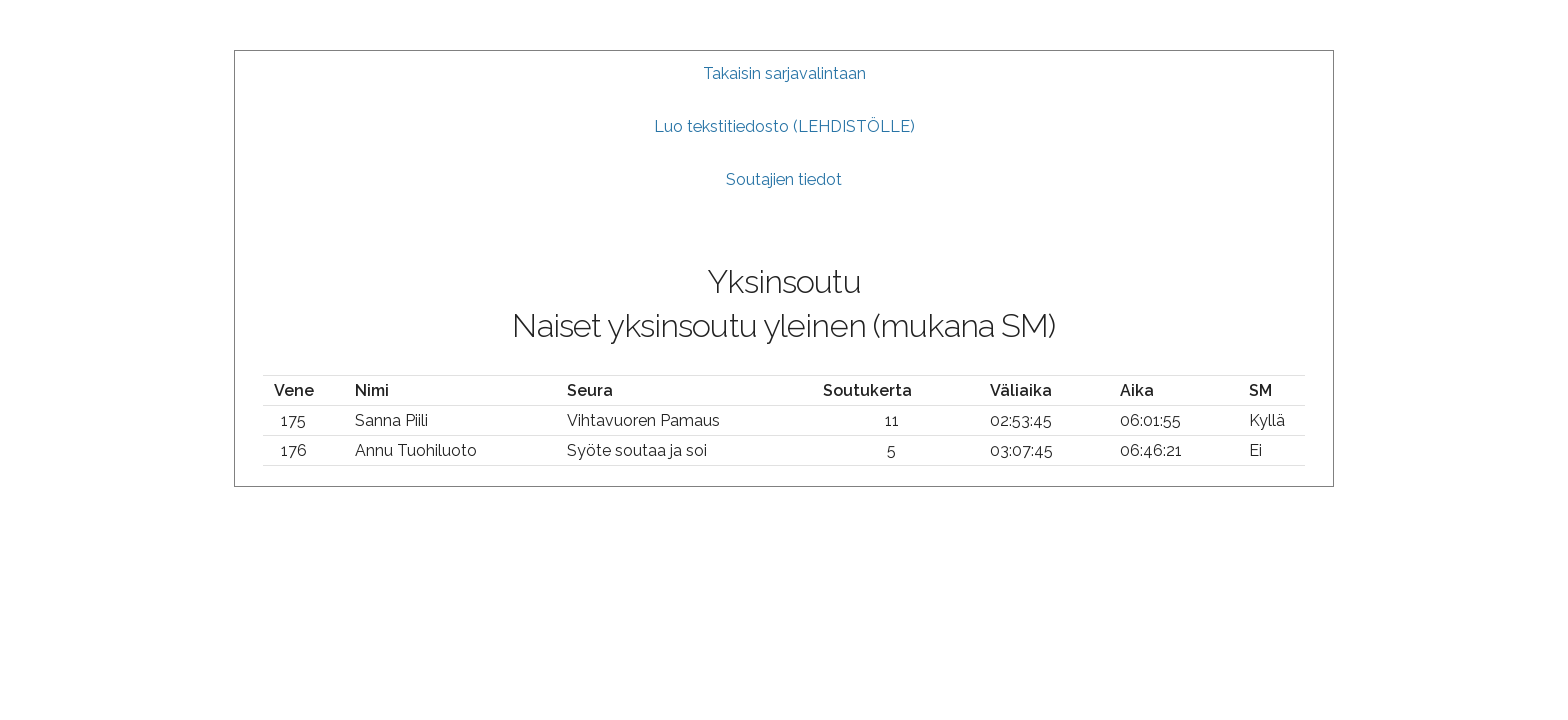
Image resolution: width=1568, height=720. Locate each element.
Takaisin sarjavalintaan (784, 73)
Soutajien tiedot (784, 179)
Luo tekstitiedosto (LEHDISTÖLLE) (784, 126)
